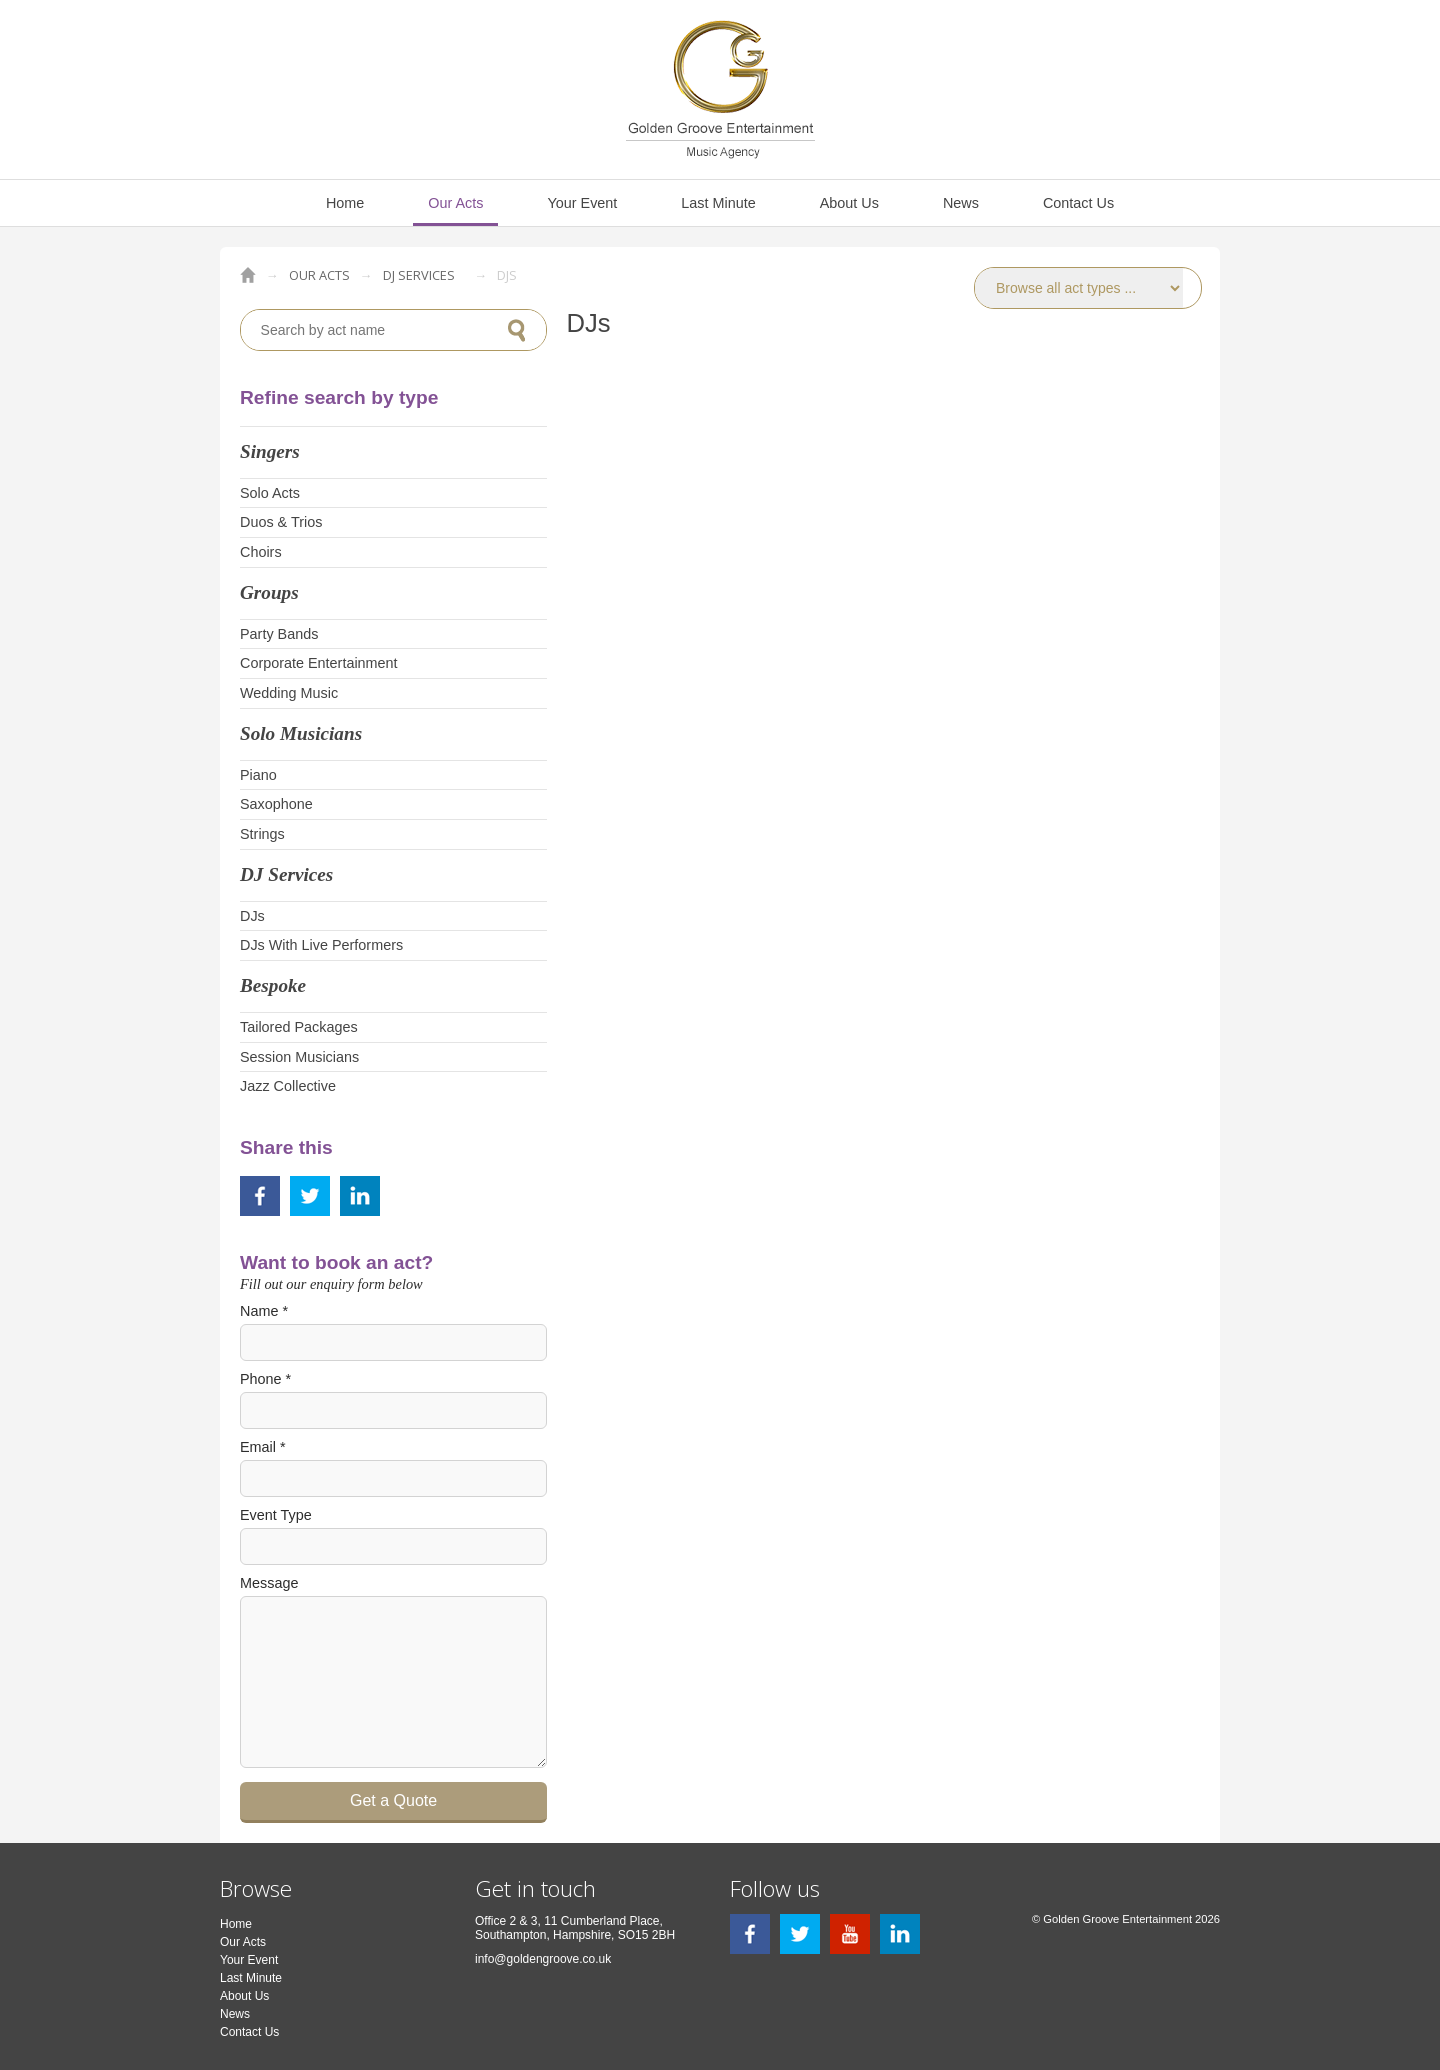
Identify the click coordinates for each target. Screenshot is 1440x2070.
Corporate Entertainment (319, 663)
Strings (262, 834)
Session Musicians (299, 1057)
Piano (258, 775)
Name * (264, 1311)
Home (345, 203)
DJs (252, 916)
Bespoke (273, 985)
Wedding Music (289, 693)
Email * (263, 1447)
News (961, 203)
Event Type (276, 1515)
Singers (270, 451)
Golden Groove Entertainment (248, 275)
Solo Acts (270, 493)
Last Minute (718, 203)
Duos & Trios (281, 522)
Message (269, 1583)
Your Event (582, 203)
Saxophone (276, 804)
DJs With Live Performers (321, 945)
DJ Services (419, 275)
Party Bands (279, 634)
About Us (849, 203)
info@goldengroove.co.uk (543, 1959)
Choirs (261, 552)
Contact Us (1078, 203)
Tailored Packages (299, 1027)
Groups (269, 592)
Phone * (265, 1379)
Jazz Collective (288, 1086)
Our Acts (455, 203)
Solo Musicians (301, 733)
